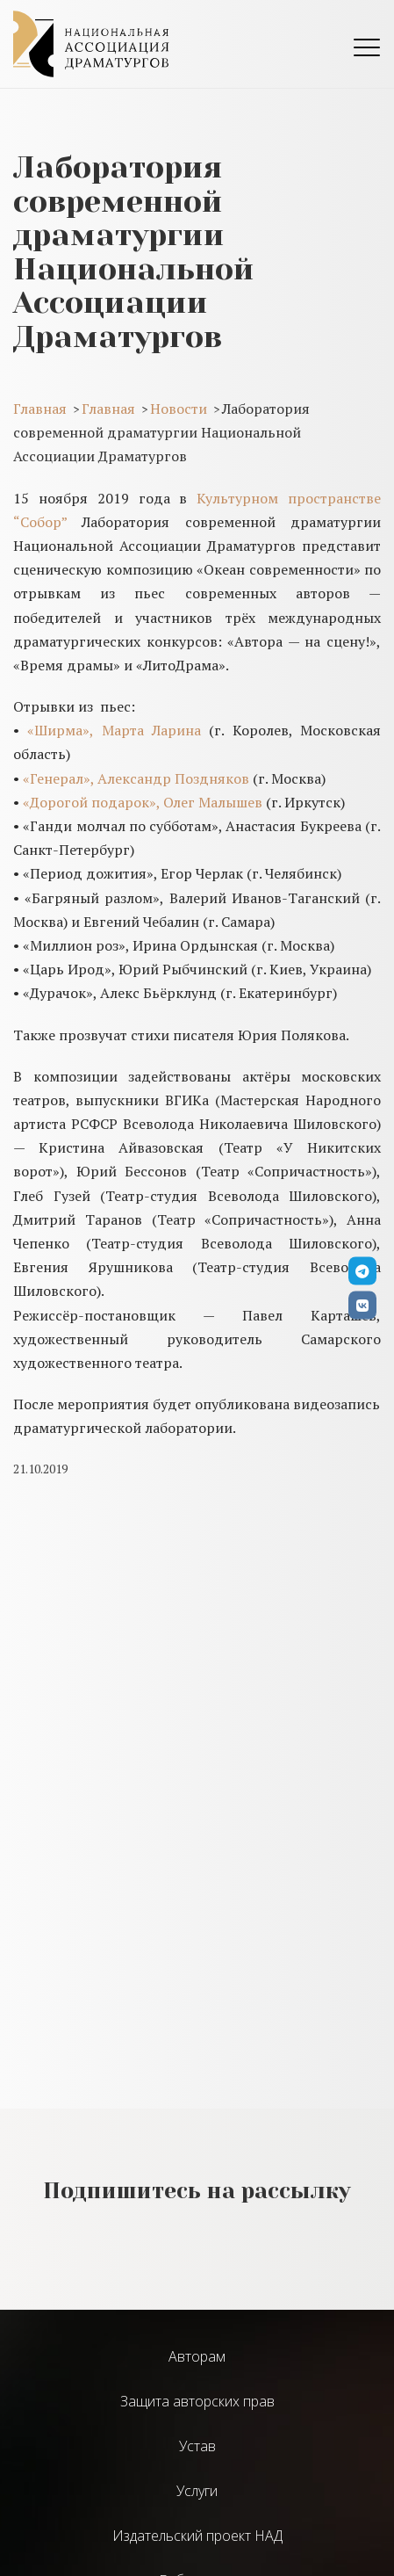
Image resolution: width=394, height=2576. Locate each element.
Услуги (197, 2490)
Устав (197, 2446)
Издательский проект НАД (197, 2535)
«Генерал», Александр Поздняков (136, 778)
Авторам (197, 2356)
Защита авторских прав (197, 2401)
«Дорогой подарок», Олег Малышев (142, 802)
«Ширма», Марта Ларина (114, 730)
